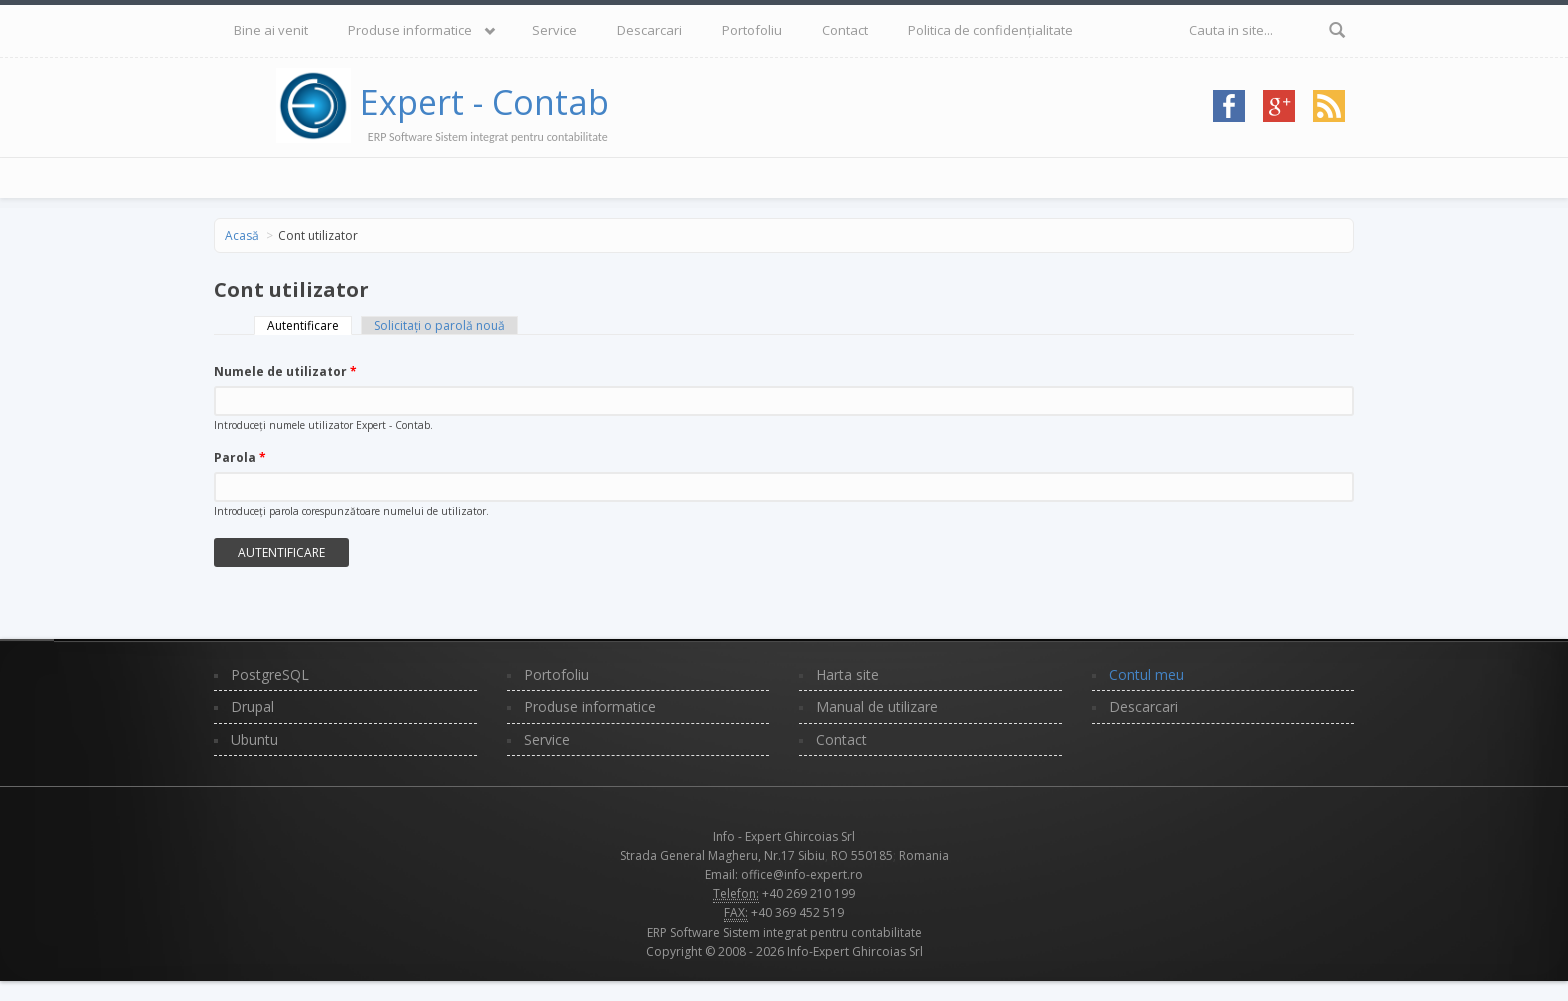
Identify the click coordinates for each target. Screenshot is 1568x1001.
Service (554, 30)
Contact (845, 30)
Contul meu (1146, 674)
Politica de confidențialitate (990, 30)
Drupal (252, 706)
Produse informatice (410, 30)
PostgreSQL (270, 674)
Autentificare (309, 325)
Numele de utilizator (285, 371)
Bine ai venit (271, 30)
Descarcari (649, 30)
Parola (240, 457)
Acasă (242, 235)
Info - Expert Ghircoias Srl (784, 836)
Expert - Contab (484, 102)
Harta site (847, 674)
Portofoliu (752, 30)
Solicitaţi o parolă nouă (439, 325)
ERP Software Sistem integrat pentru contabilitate (784, 932)
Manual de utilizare (877, 706)
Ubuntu (254, 739)
